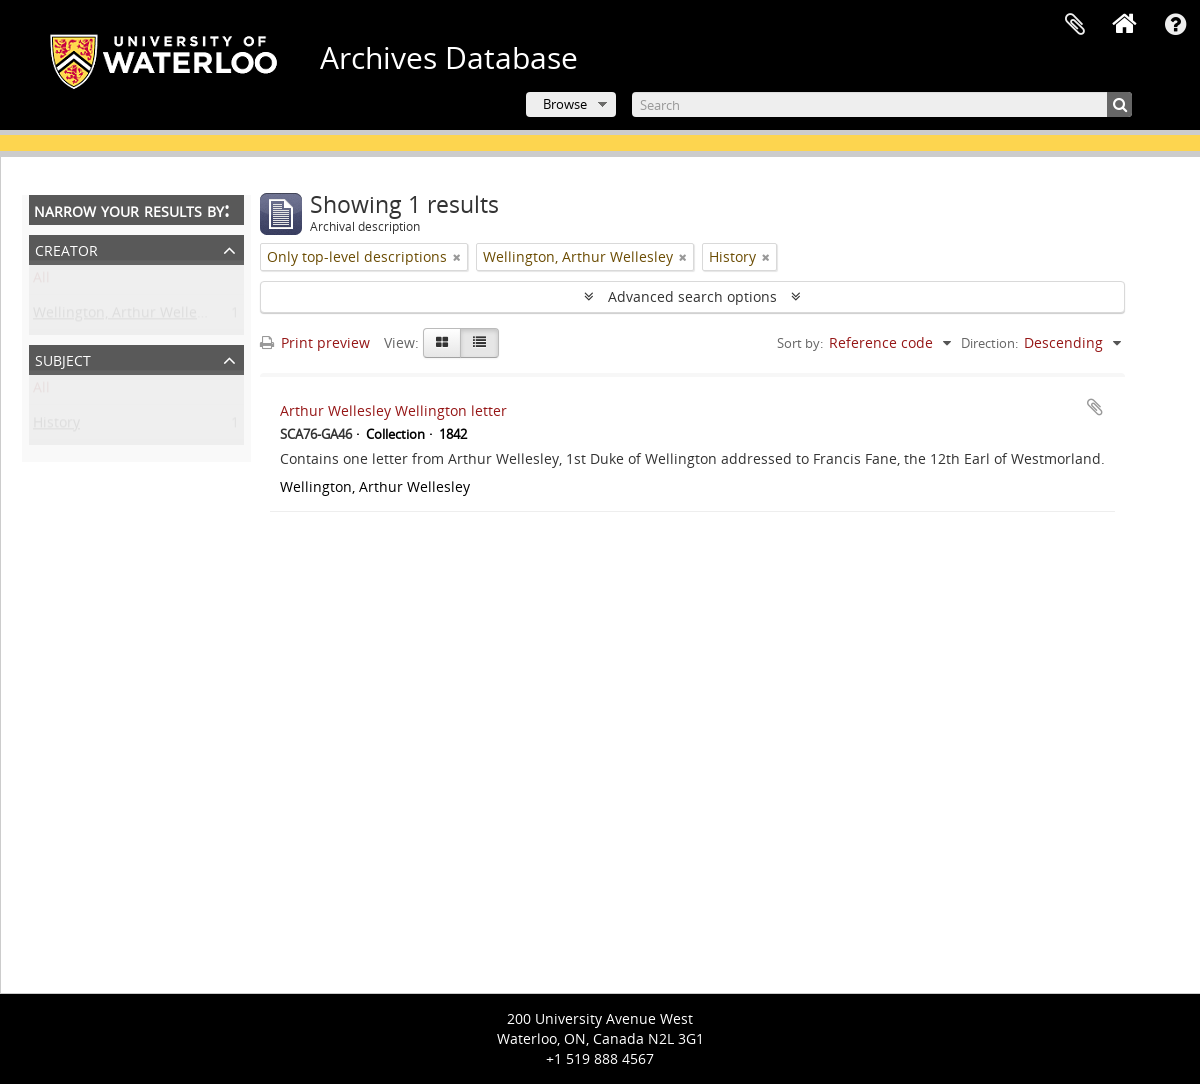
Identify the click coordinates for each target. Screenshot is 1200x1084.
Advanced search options (692, 296)
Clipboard (1075, 25)
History (56, 426)
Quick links (1175, 25)
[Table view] (479, 343)
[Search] (882, 104)
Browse (565, 104)
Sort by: (800, 343)
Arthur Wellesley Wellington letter (393, 410)
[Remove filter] (457, 257)
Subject (63, 358)
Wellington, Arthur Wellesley (128, 316)
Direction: (989, 343)
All (41, 281)
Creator (66, 248)
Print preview (315, 342)
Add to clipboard (1095, 407)
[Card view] (442, 343)
